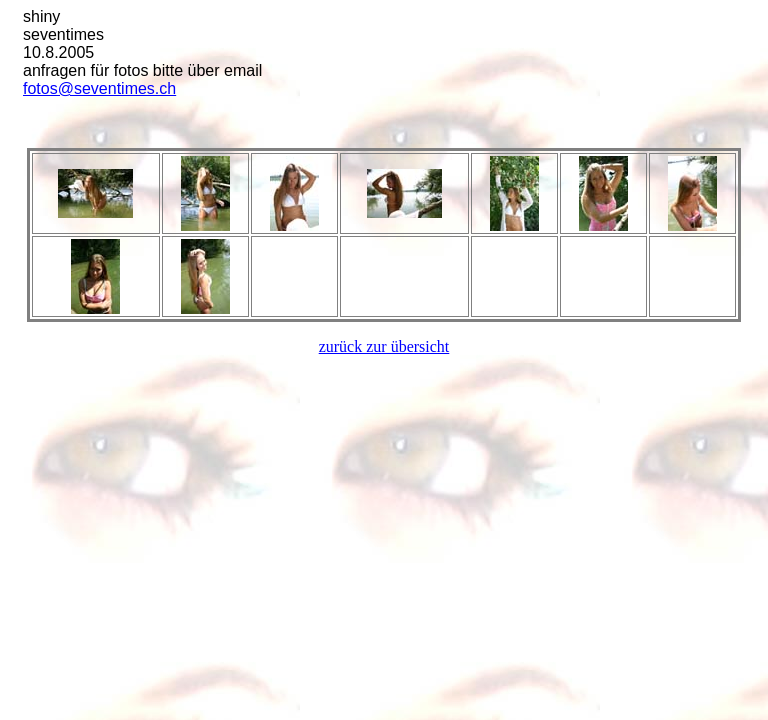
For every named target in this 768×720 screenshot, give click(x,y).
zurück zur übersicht (384, 346)
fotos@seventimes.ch (99, 88)
